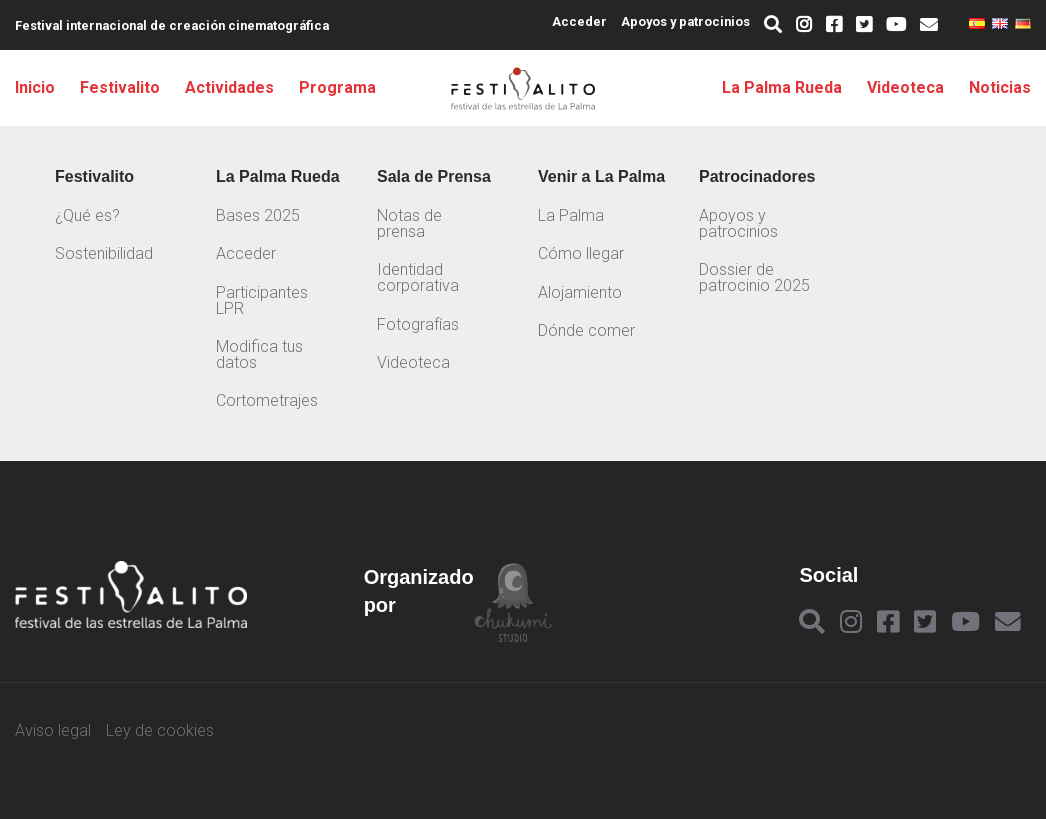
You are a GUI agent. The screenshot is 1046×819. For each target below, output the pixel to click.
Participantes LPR (262, 300)
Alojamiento (580, 292)
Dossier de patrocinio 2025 (754, 277)
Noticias (1000, 88)
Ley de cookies (160, 731)
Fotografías (418, 324)
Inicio (35, 88)
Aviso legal (53, 731)
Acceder (579, 21)
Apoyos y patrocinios (685, 21)
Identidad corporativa (418, 277)
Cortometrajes (267, 400)
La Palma (571, 215)
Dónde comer (586, 330)
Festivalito (120, 88)
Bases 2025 (258, 215)
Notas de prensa (409, 223)
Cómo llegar (581, 253)
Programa (337, 88)
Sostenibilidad (104, 253)
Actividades (229, 88)
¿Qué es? (87, 215)
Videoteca (905, 88)
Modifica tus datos (259, 354)
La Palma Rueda (782, 88)
